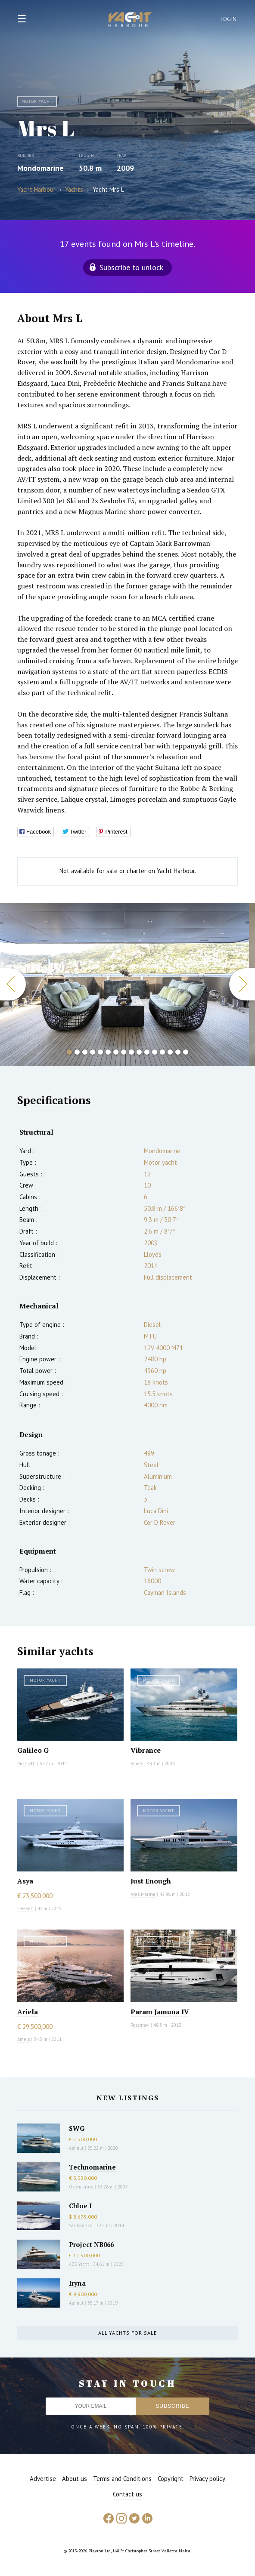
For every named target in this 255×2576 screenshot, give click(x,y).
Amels (137, 1763)
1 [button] (69, 1052)
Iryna (77, 2283)
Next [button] (242, 984)
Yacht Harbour (130, 20)
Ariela (27, 2011)
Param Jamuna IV (160, 2011)
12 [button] (154, 1052)
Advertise (43, 2478)
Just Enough (151, 1881)
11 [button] (146, 1052)
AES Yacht (79, 2264)
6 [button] (108, 1052)
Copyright (170, 2478)
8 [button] (123, 1052)
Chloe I (80, 2205)
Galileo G (33, 1750)
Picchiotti (26, 1763)
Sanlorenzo (80, 2225)
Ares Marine (143, 1894)
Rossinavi (140, 2025)
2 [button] (77, 1052)
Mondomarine (40, 168)
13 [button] (162, 1052)
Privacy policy (207, 2478)
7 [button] (115, 1052)
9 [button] (131, 1052)
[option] (124, 984)
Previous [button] (13, 984)
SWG (76, 2128)
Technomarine (92, 2167)
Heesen (25, 1908)
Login (229, 19)
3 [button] (84, 1052)
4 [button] (92, 1052)
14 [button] (170, 1052)
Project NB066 (91, 2244)
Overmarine (82, 2187)
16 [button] (185, 1052)
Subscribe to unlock (131, 267)
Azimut (76, 2148)
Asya (25, 1881)
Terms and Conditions (122, 2478)
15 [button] (177, 1052)
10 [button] (139, 1052)
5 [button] (100, 1052)
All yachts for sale (127, 2333)
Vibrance (146, 1750)
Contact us (127, 2494)
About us (74, 2478)
